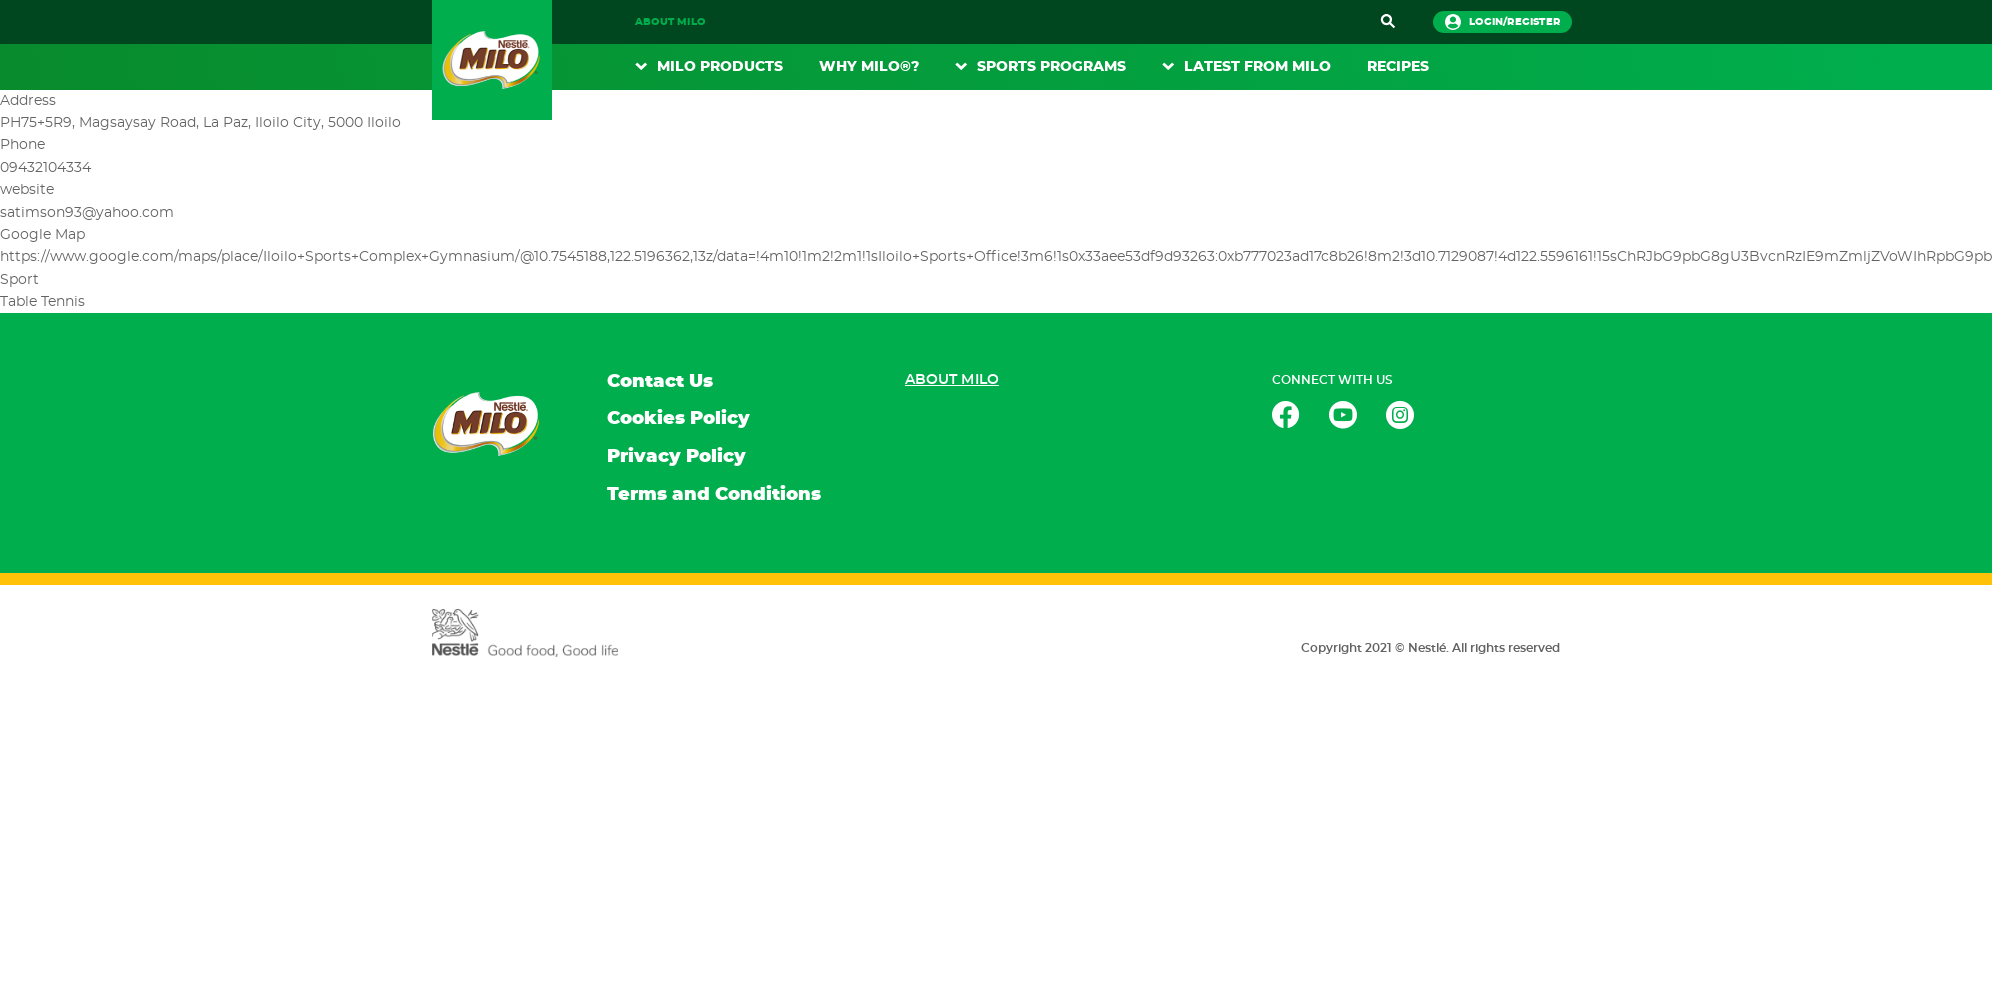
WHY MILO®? (869, 67)
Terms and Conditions (714, 495)
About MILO (670, 22)
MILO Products (720, 67)
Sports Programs (1051, 67)
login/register (1502, 22)
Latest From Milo (1257, 67)
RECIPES (1398, 67)
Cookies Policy (678, 419)
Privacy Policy (676, 457)
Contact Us (660, 382)
